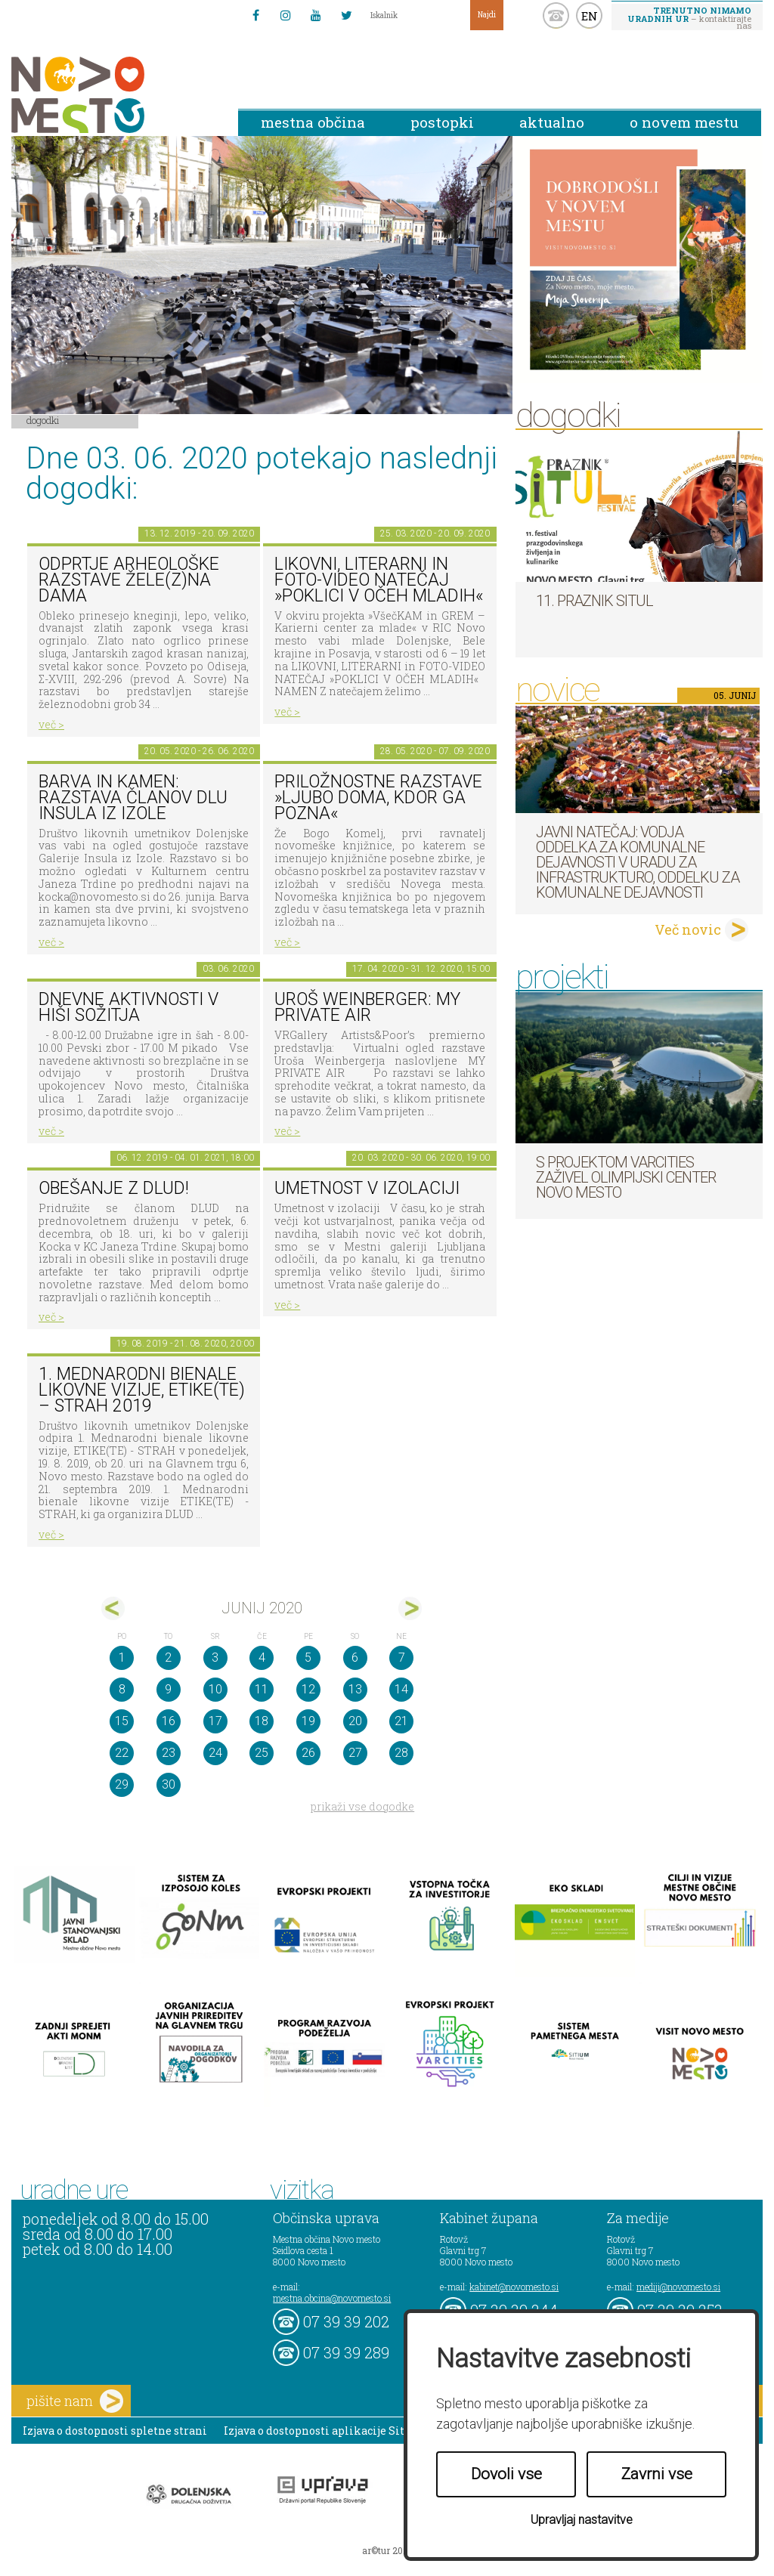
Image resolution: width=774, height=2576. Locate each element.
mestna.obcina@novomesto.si (332, 2298)
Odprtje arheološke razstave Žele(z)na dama (129, 579)
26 (308, 1753)
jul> (410, 1608)
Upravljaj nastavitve (582, 2520)
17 (215, 1721)
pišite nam (74, 2401)
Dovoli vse (506, 2474)
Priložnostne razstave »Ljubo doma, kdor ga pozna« (378, 797)
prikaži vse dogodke (362, 1806)
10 (215, 1689)
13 (355, 1689)
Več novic (688, 929)
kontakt (556, 15)
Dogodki (43, 420)
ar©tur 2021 (387, 2550)
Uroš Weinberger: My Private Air (367, 1007)
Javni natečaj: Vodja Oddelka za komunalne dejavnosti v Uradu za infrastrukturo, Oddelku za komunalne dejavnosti (637, 862)
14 (401, 1689)
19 (308, 1721)
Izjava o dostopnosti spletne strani (115, 2430)
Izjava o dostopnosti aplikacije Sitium (325, 2430)
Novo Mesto (113, 95)
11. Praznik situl (594, 601)
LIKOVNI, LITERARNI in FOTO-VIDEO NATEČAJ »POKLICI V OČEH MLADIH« (378, 579)
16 (168, 1721)
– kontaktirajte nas (689, 17)
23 (168, 1753)
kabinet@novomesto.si (514, 2287)
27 (355, 1753)
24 (215, 1753)
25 (261, 1753)
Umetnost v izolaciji (367, 1188)
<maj (113, 1608)
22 (121, 1753)
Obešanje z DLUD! (114, 1188)
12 (308, 1689)
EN (589, 15)
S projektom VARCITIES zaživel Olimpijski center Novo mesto (626, 1177)
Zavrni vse (656, 2474)
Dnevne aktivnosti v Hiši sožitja (128, 1007)
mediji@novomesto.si (678, 2287)
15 (121, 1721)
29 (121, 1784)
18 (261, 1721)
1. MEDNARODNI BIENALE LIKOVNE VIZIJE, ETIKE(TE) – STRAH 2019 (142, 1389)
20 (355, 1721)
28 (401, 1753)
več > (51, 724)
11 (261, 1689)
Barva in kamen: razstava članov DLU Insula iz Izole (133, 797)
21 (401, 1721)
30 (168, 1784)
